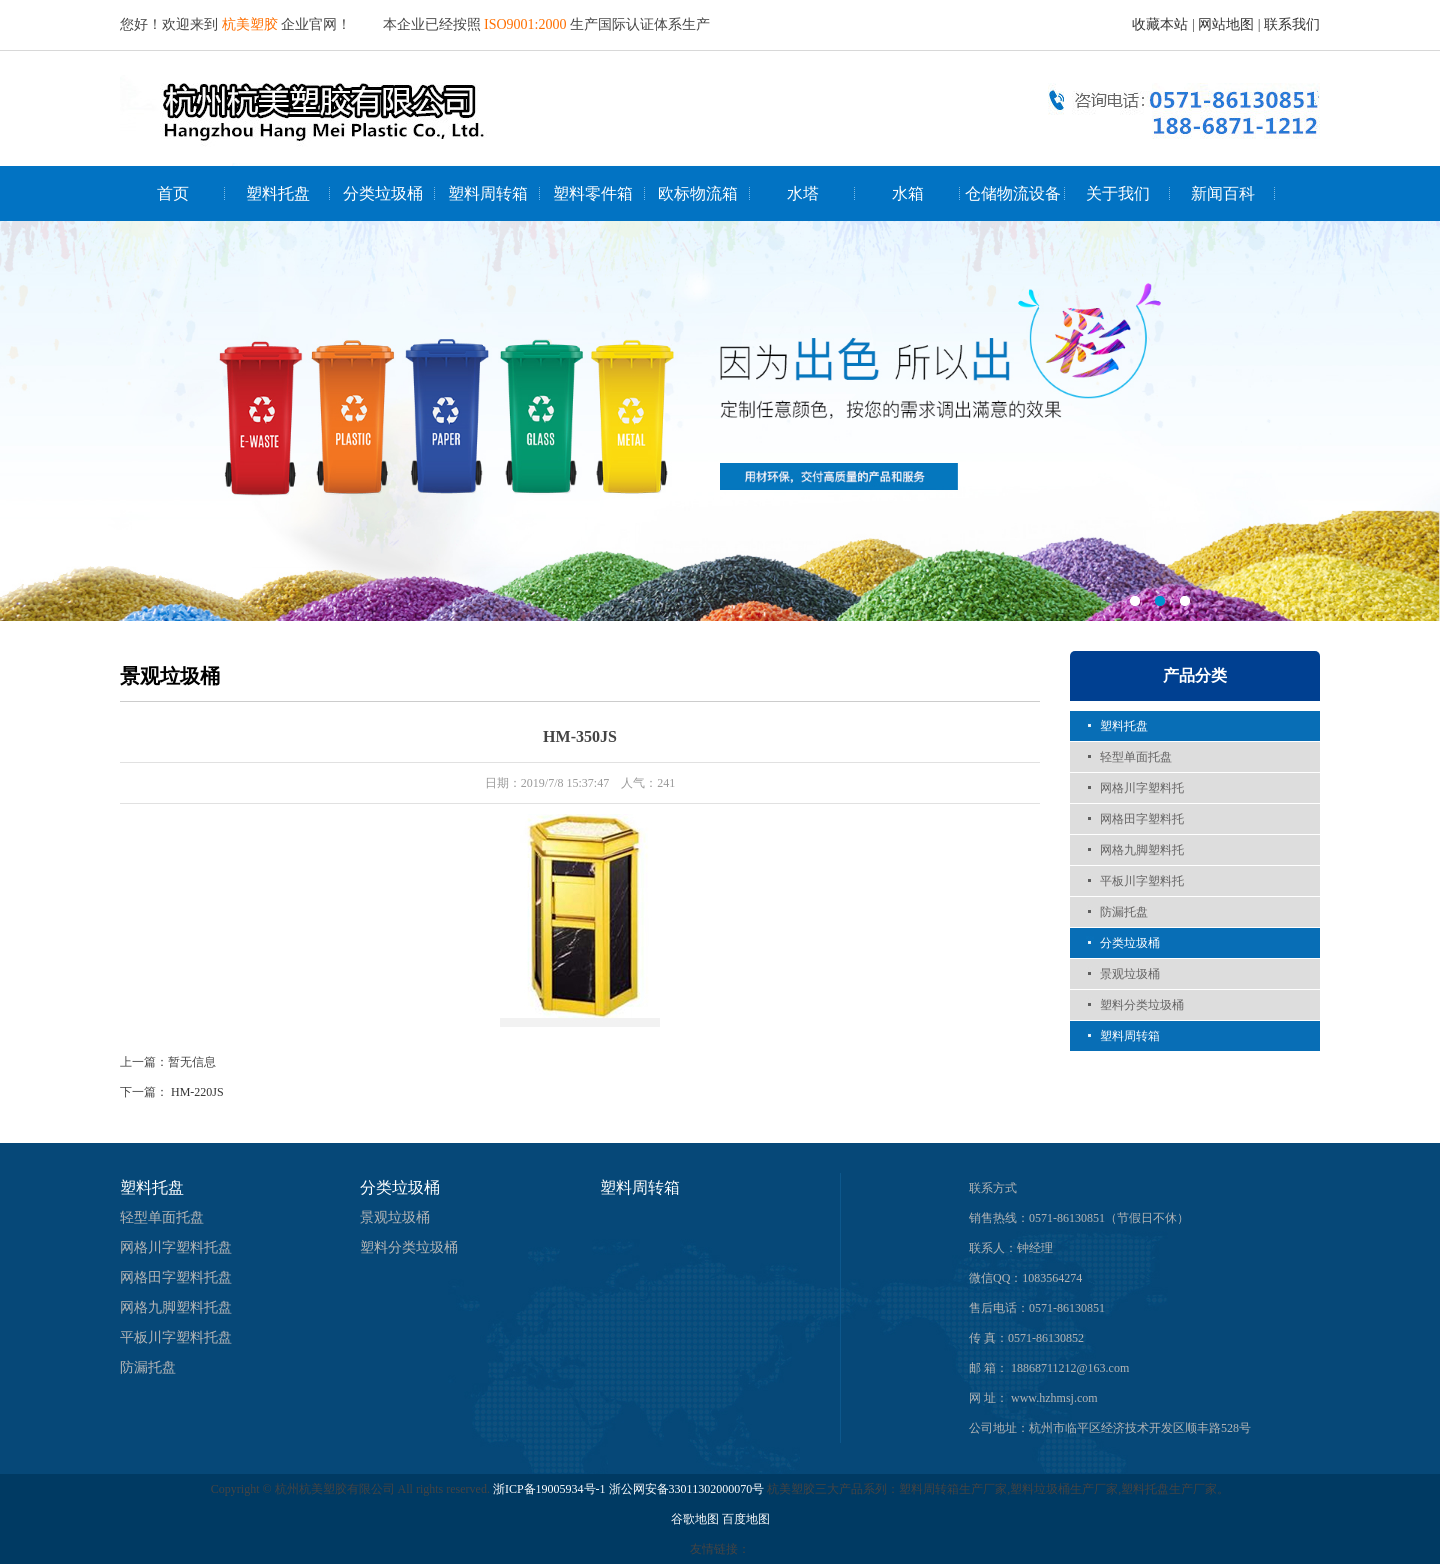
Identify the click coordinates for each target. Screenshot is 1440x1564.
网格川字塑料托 (1142, 788)
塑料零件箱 (593, 193)
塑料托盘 (278, 193)
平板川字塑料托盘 (176, 1337)
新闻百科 (1223, 193)
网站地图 (1226, 24)
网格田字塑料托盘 (176, 1277)
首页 (173, 193)
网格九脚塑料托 (1142, 850)
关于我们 (1118, 193)
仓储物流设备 (1013, 193)
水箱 (908, 193)
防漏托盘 (1124, 912)
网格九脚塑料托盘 (176, 1307)
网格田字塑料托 (1142, 819)
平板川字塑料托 (1142, 881)
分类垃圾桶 (383, 193)
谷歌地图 (695, 1519)
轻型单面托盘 (1136, 757)
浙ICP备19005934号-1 (549, 1489)
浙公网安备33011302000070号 (688, 1489)
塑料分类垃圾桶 (1142, 1005)
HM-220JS (197, 1092)
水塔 (803, 193)
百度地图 (746, 1519)
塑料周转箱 (488, 193)
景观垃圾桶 (1130, 974)
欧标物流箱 (698, 193)
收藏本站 (1160, 24)
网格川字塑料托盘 (176, 1247)
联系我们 (1292, 24)
